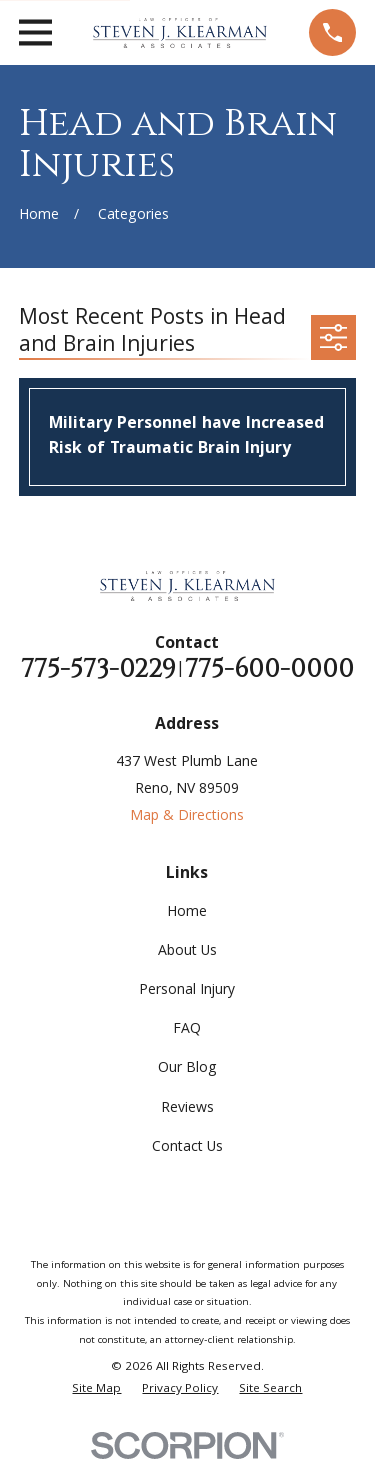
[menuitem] (96, 1390)
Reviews (187, 1109)
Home (187, 913)
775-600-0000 (269, 670)
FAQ (187, 1030)
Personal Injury (187, 991)
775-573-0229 (98, 670)
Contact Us (187, 1148)
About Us (187, 952)
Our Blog (187, 1069)
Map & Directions (187, 817)
